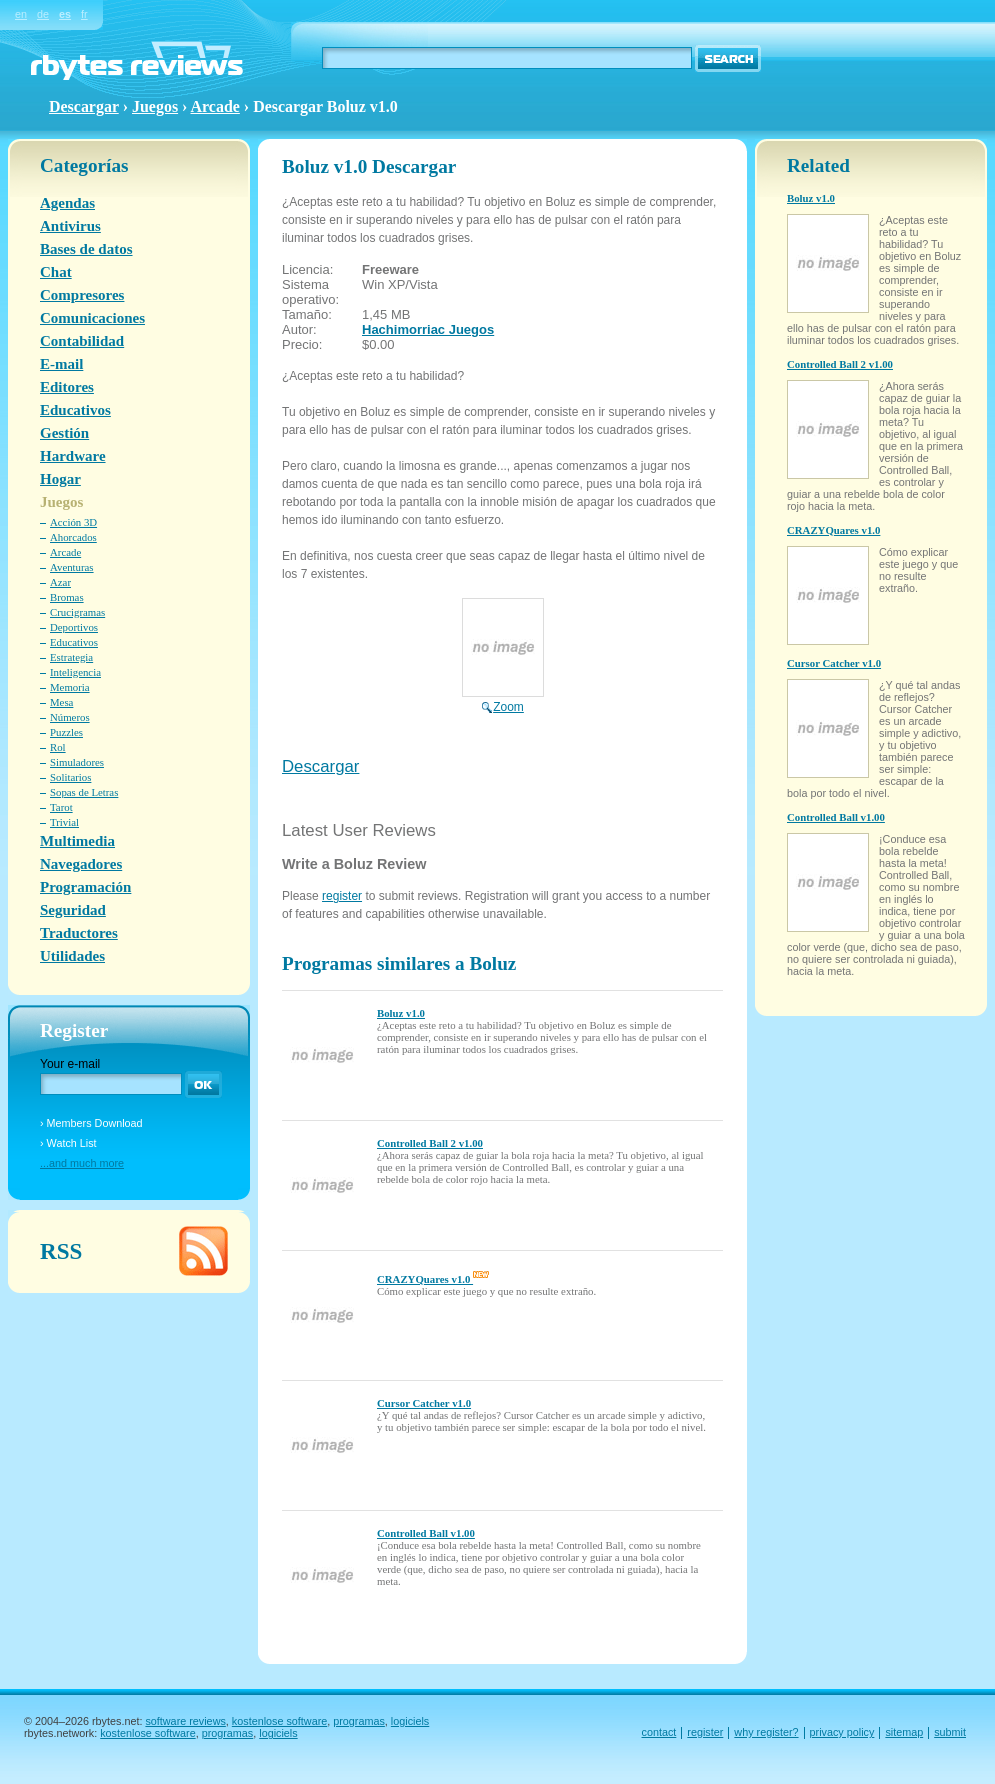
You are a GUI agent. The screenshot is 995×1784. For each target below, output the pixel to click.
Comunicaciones (92, 318)
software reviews (185, 1721)
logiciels (410, 1721)
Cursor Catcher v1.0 (424, 1403)
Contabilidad (82, 341)
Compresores (82, 295)
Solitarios (70, 777)
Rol (58, 747)
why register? (766, 1732)
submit (950, 1732)
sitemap (904, 1732)
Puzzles (66, 732)
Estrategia (71, 657)
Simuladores (77, 762)
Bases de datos (86, 249)
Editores (67, 387)
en (21, 14)
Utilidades (72, 956)
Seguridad (73, 910)
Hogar (60, 479)
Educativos (75, 410)
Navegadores (81, 864)
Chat (56, 272)
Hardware (73, 456)
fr (84, 14)
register (342, 896)
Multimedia (77, 841)
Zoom (503, 700)
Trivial (64, 822)
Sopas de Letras (84, 792)
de (43, 14)
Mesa (61, 702)
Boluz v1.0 (401, 1013)
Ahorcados (73, 537)
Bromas (67, 597)
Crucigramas (77, 612)
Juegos (155, 106)
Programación (85, 887)
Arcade (215, 106)
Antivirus (70, 226)
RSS (61, 1251)
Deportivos (74, 627)
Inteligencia (75, 672)
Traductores (79, 933)
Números (70, 717)
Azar (60, 582)
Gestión (64, 433)
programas (359, 1721)
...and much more (82, 1163)
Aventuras (72, 567)
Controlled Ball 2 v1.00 (430, 1143)
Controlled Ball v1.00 (426, 1533)
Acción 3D (73, 522)
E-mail (61, 364)
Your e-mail (70, 1064)
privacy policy (842, 1732)
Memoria (70, 687)
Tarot (61, 807)
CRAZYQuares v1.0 (433, 1279)
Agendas (67, 203)
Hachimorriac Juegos (428, 329)
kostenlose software (279, 1721)
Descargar (320, 766)
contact (659, 1732)
